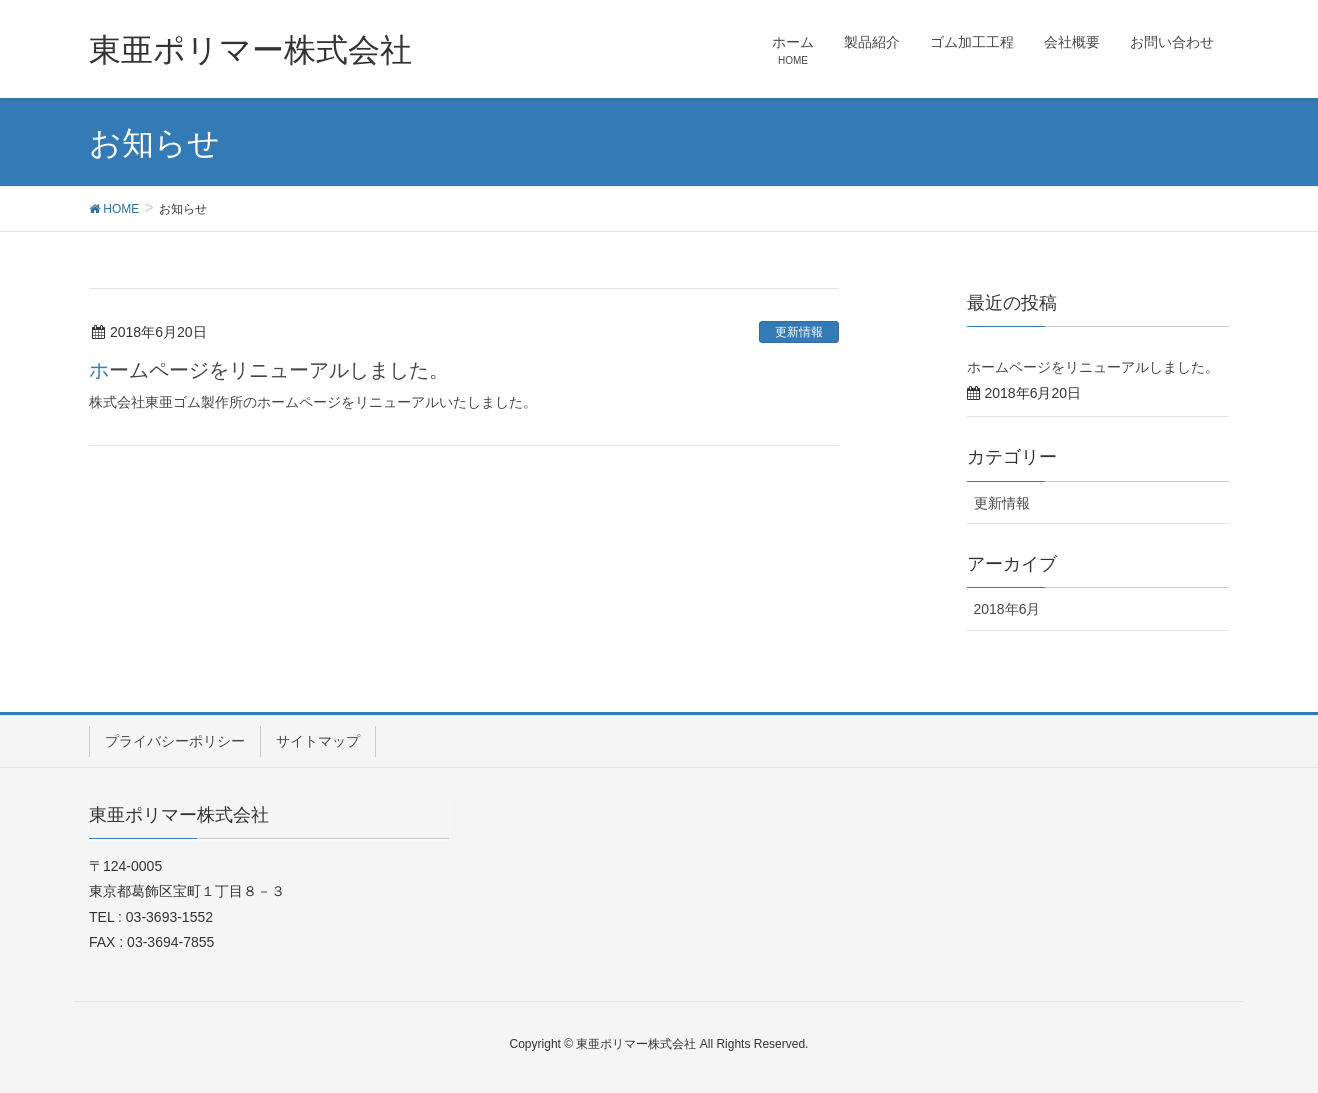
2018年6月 (1007, 609)
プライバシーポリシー (175, 741)
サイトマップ (318, 741)
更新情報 (799, 332)
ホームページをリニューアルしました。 (269, 370)
